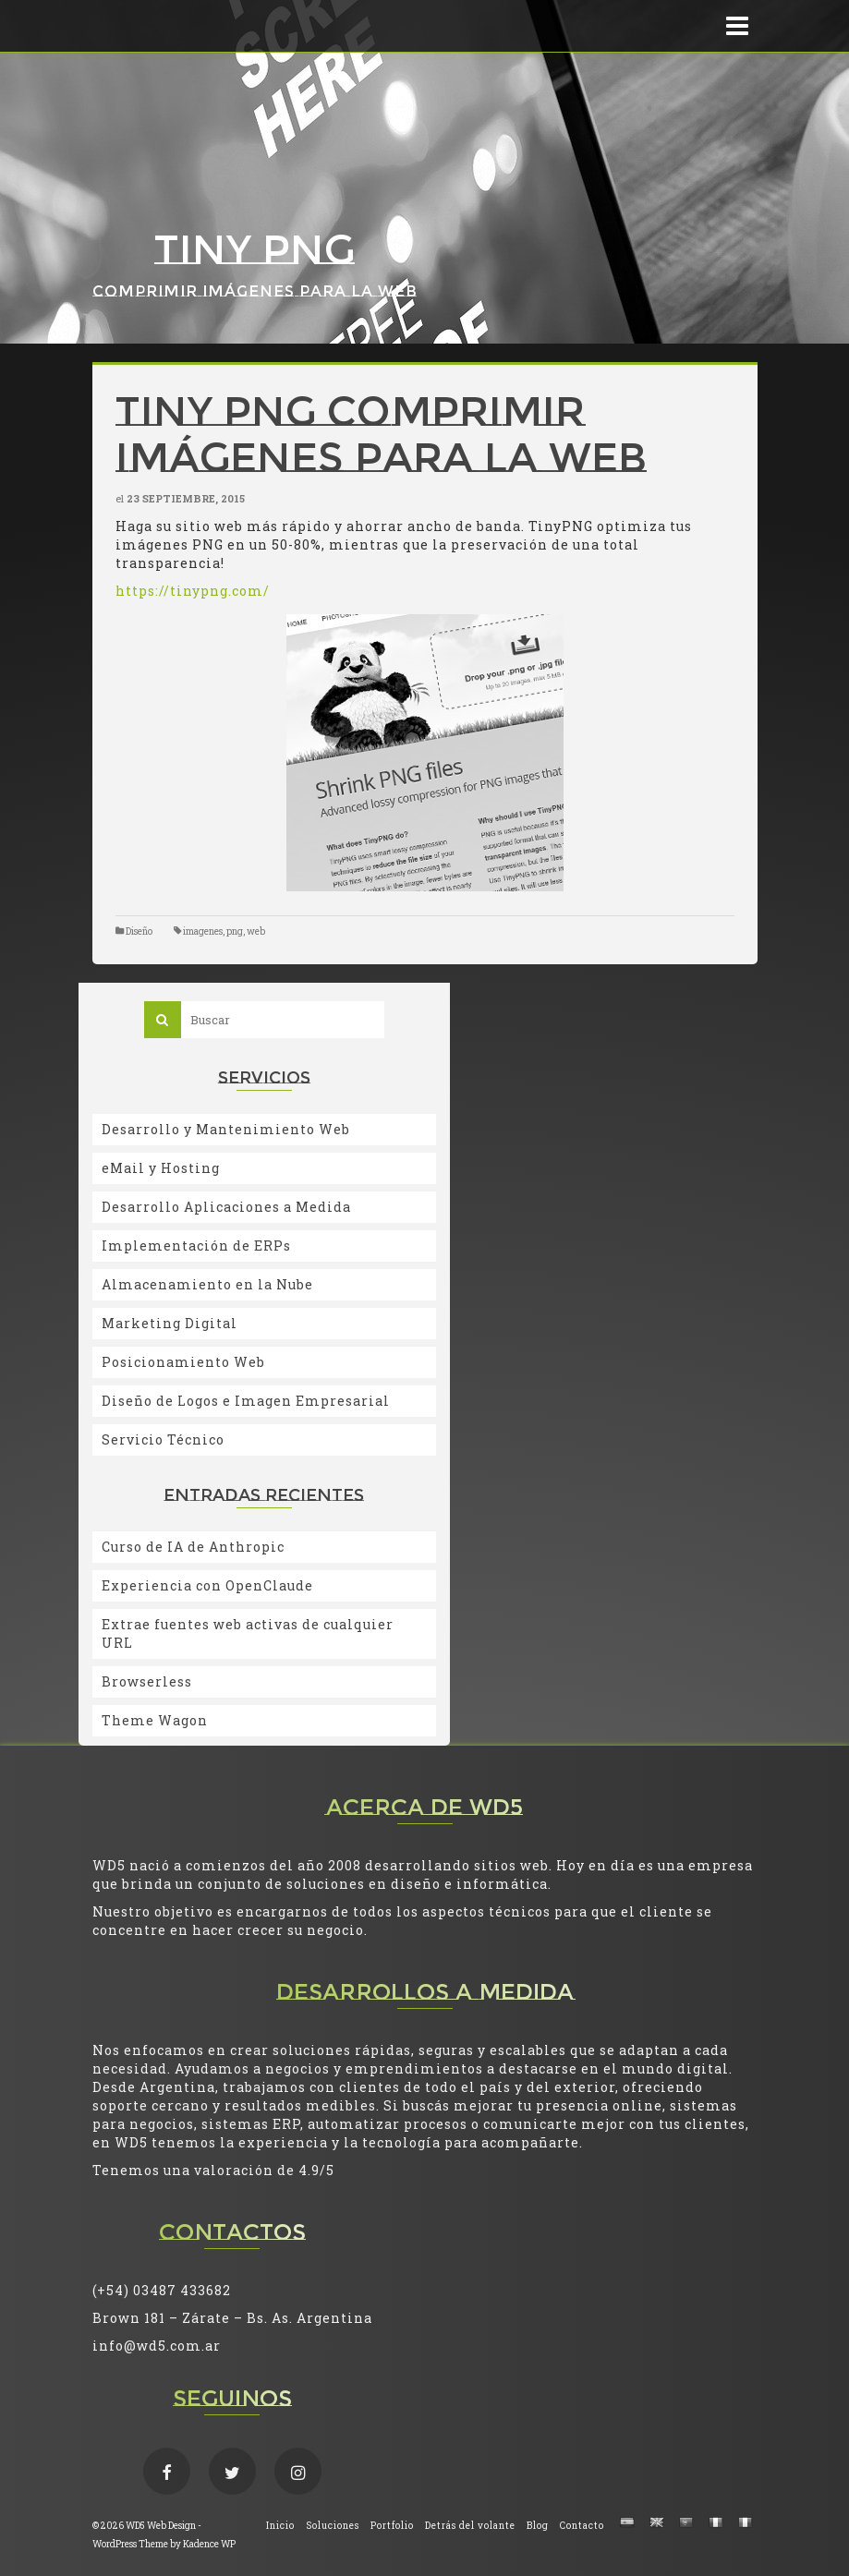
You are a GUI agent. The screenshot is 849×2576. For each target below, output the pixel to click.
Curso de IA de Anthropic (193, 1546)
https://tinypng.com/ (192, 590)
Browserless (147, 1681)
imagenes (203, 931)
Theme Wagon (155, 1720)
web (256, 931)
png (234, 931)
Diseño (139, 931)
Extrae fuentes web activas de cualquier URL (248, 1633)
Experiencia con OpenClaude (207, 1585)
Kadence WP (209, 2544)
